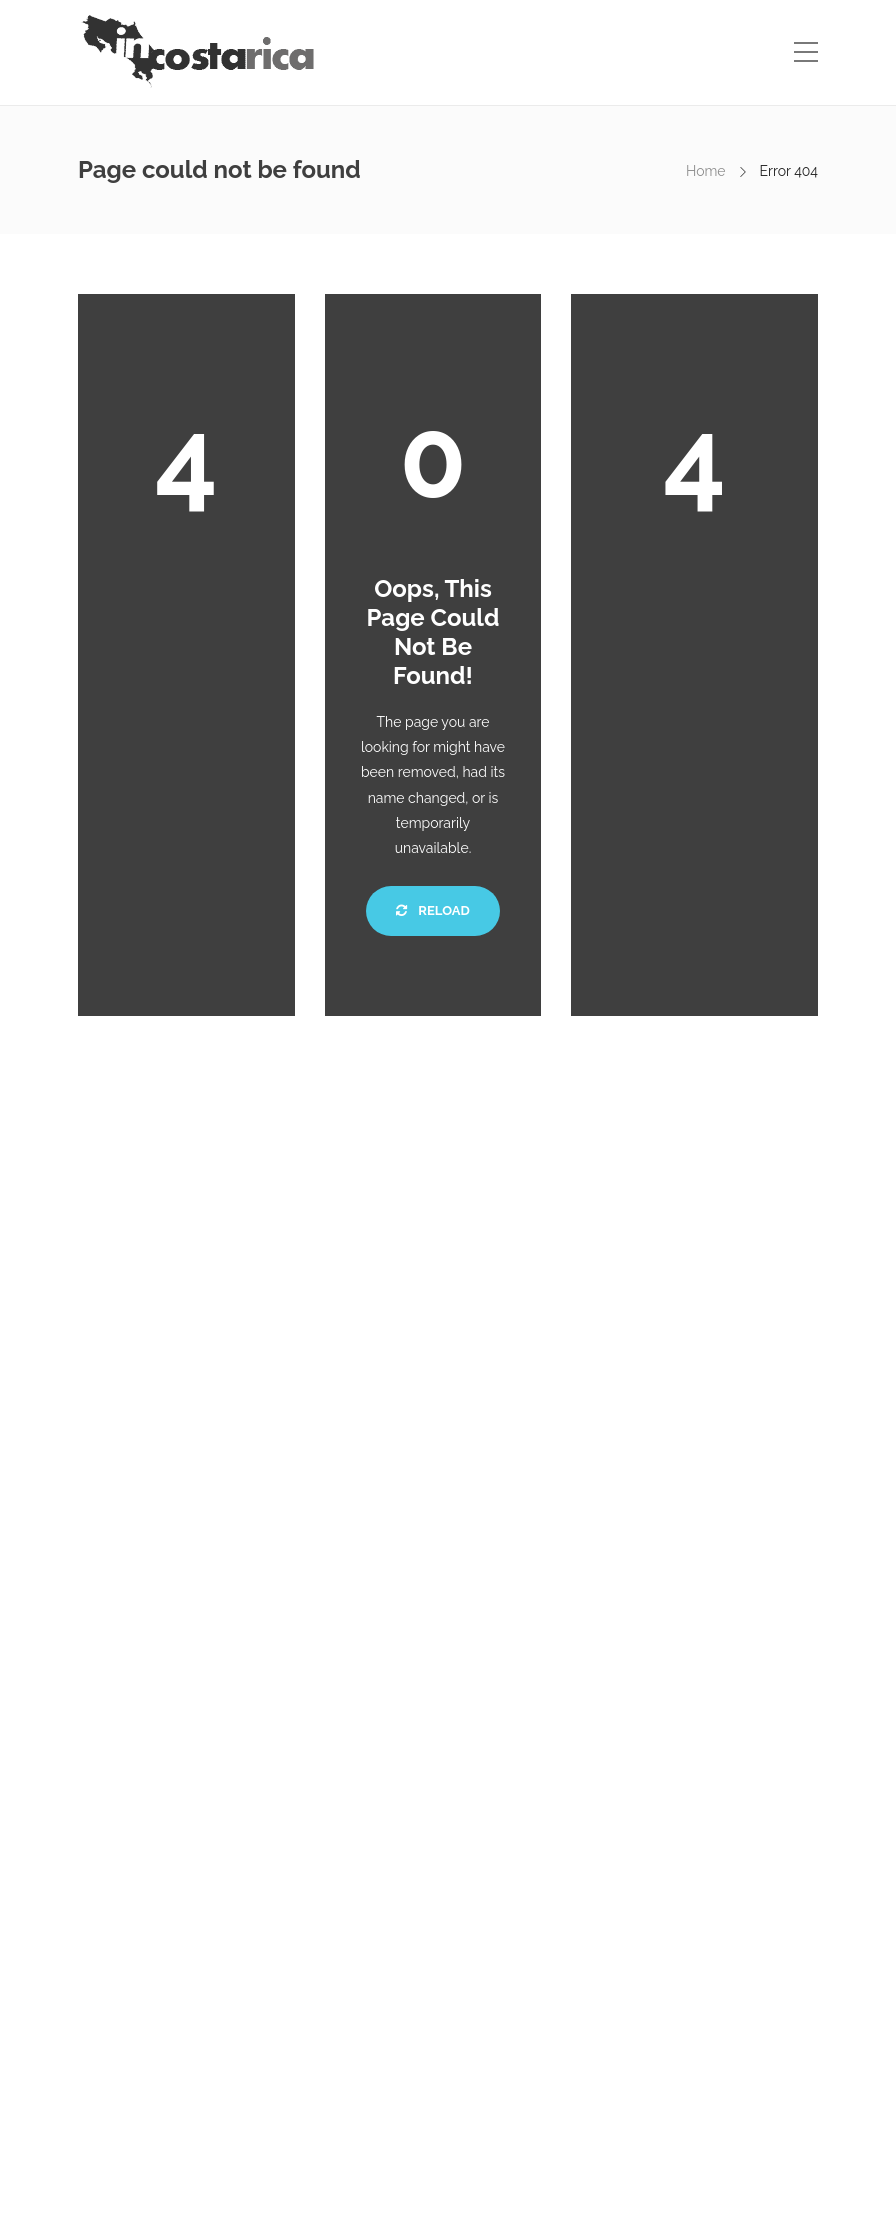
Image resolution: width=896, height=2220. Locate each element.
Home (706, 171)
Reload (432, 910)
